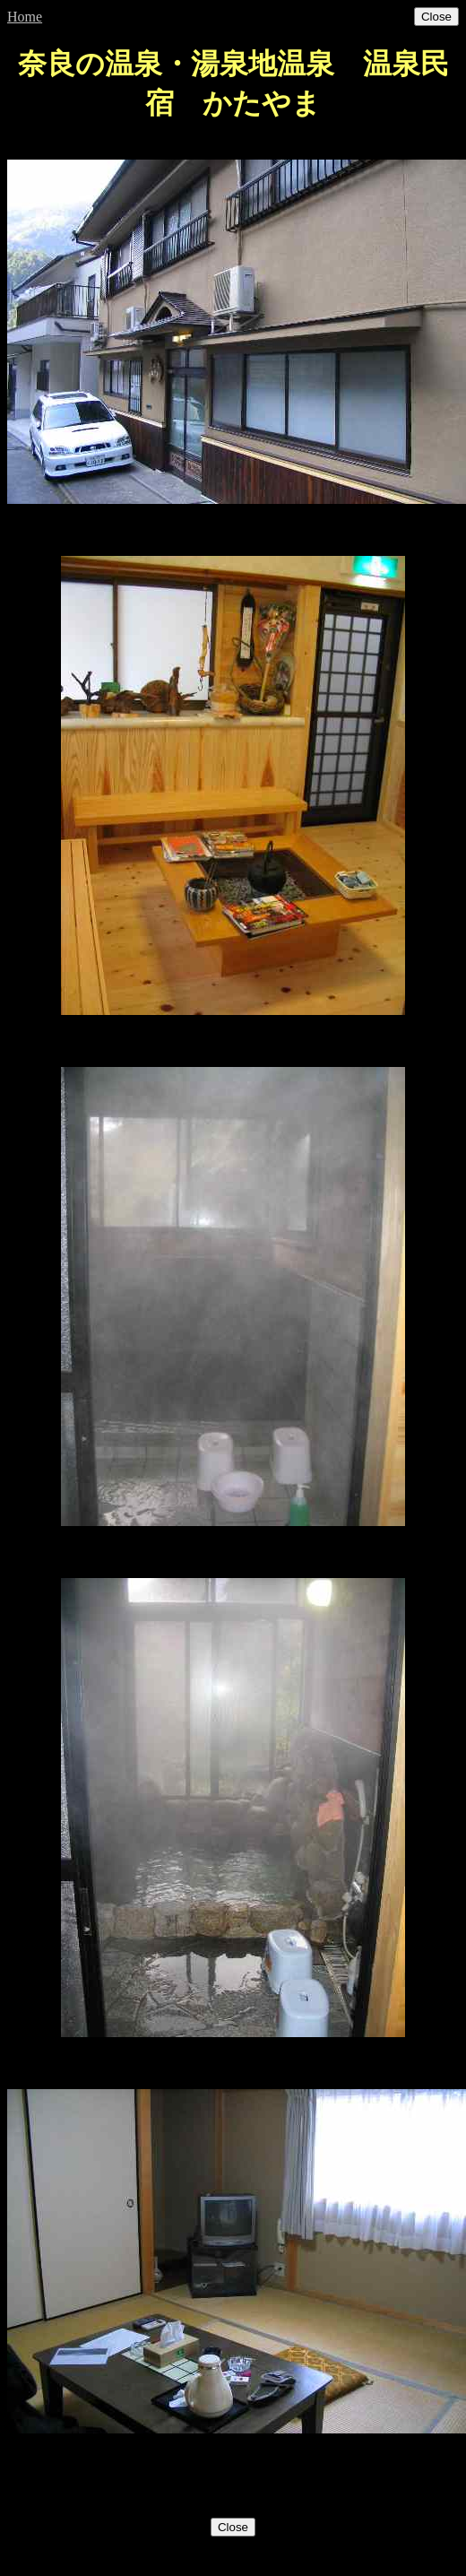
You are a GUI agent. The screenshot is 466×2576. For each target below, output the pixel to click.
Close (436, 16)
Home (24, 16)
